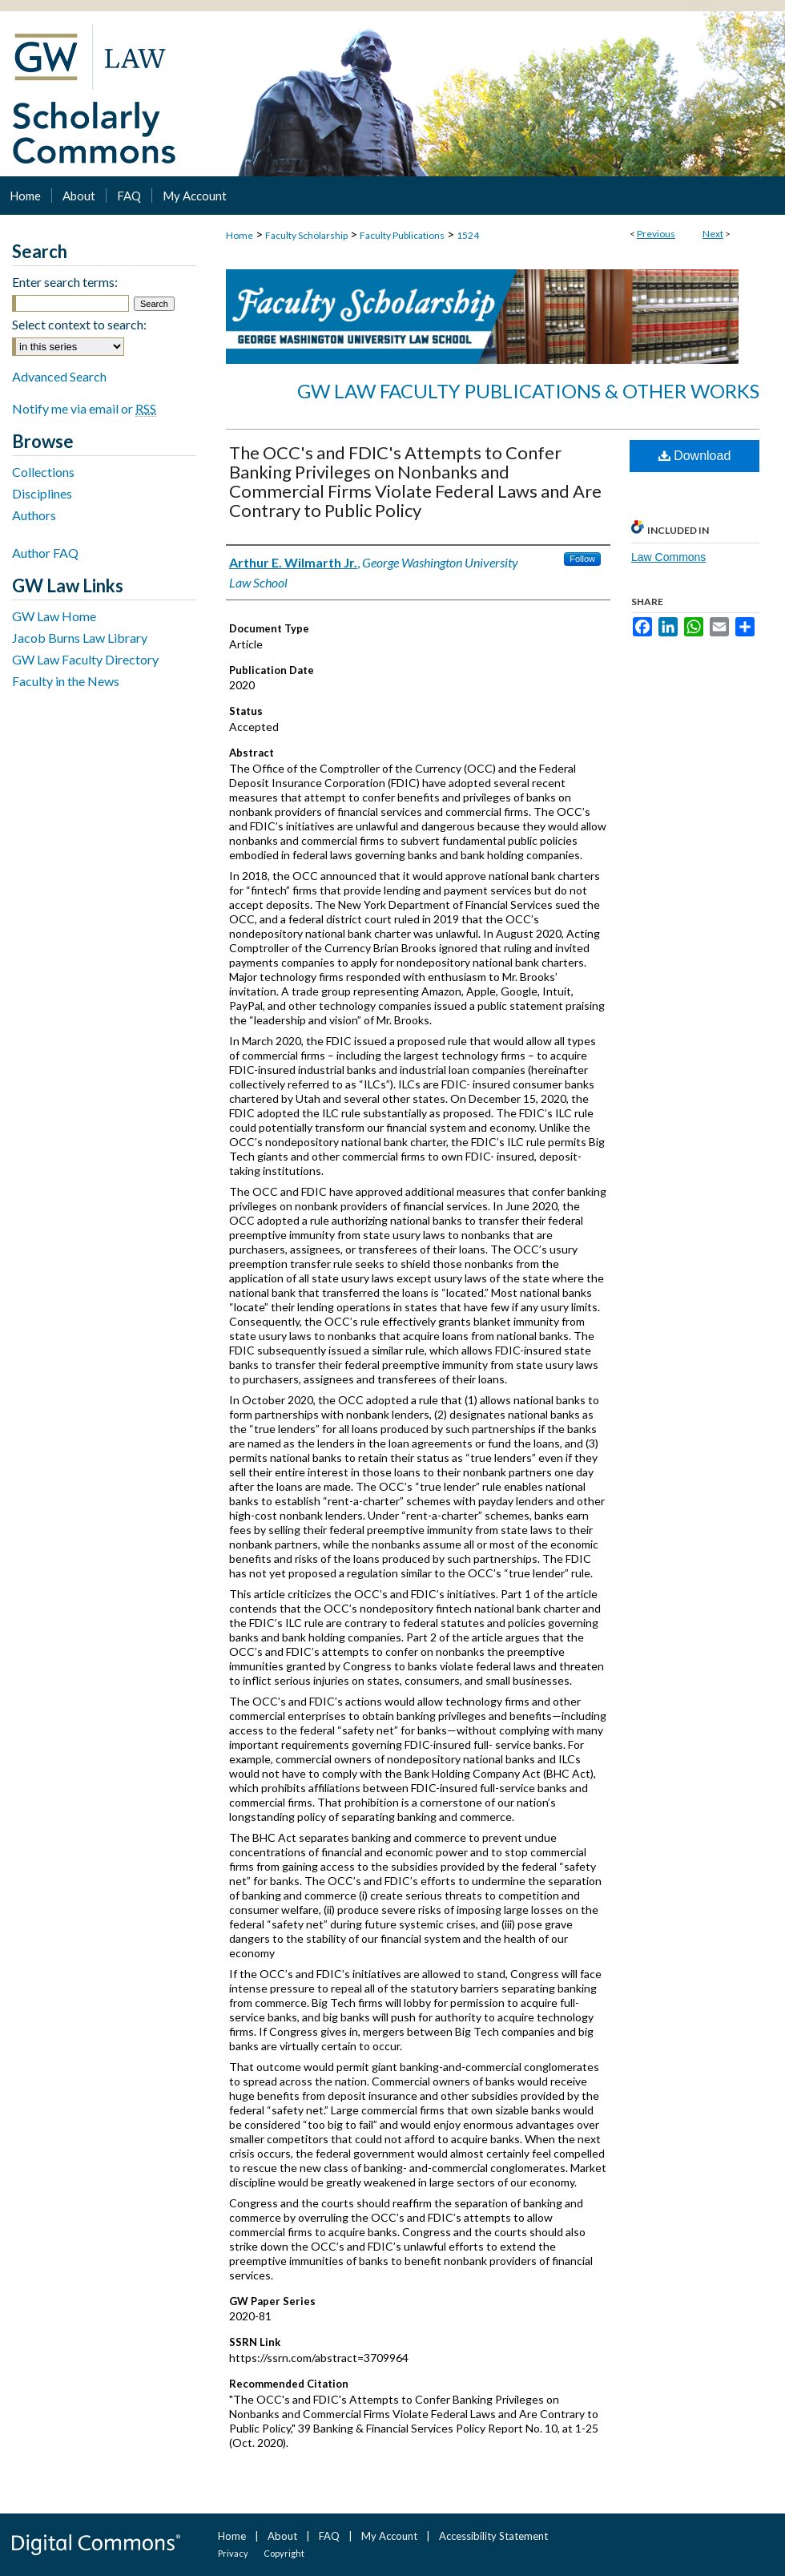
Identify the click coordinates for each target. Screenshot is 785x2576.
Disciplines (42, 493)
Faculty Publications (402, 235)
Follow (582, 558)
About (282, 2536)
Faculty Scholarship (306, 235)
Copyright (284, 2553)
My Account (389, 2536)
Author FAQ (45, 552)
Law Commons (668, 557)
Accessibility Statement (493, 2536)
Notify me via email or (84, 408)
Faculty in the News (65, 680)
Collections (43, 471)
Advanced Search (59, 376)
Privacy (233, 2553)
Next (712, 234)
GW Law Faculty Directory (85, 659)
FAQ (329, 2536)
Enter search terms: (65, 281)
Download (694, 455)
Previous (656, 234)
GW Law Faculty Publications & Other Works (528, 390)
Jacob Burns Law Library (79, 637)
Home (239, 235)
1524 (468, 235)
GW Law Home (54, 616)
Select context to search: (79, 324)
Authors (34, 515)
